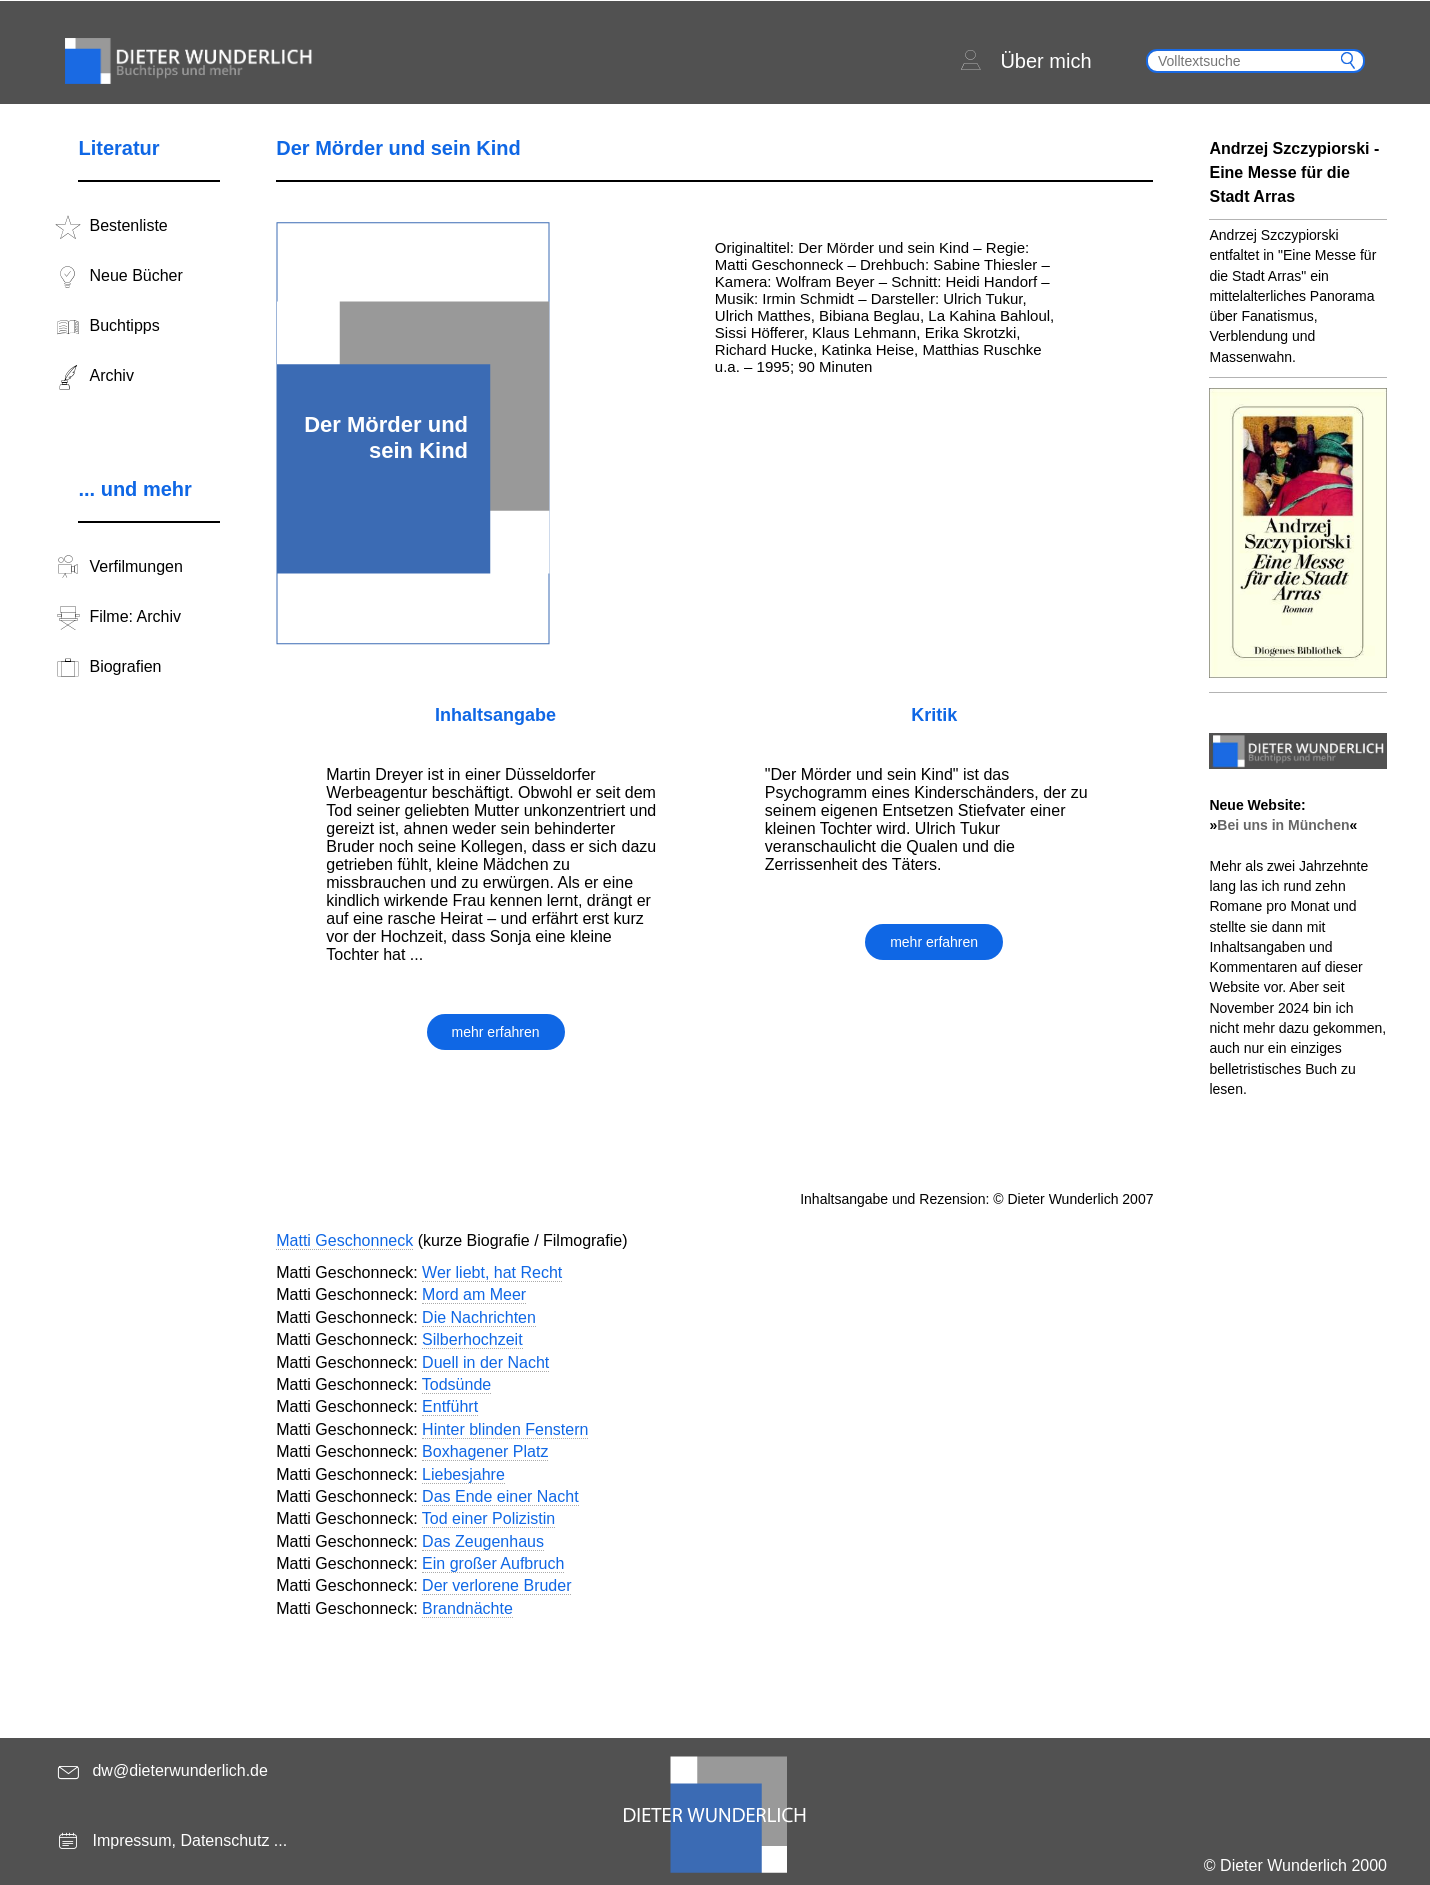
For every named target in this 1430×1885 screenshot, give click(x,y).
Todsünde (456, 1384)
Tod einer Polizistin (488, 1518)
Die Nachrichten (479, 1317)
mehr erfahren (496, 1032)
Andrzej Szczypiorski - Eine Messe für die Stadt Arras (1294, 172)
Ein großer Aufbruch (493, 1563)
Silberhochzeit (472, 1339)
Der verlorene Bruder (496, 1585)
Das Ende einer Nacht (500, 1496)
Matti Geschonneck (344, 1240)
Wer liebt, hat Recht (492, 1272)
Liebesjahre (463, 1474)
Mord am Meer (474, 1294)
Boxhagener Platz (485, 1451)
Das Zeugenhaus (483, 1541)
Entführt (450, 1406)
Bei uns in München (1283, 825)
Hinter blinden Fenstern (505, 1429)
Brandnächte (467, 1608)
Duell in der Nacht (485, 1362)
